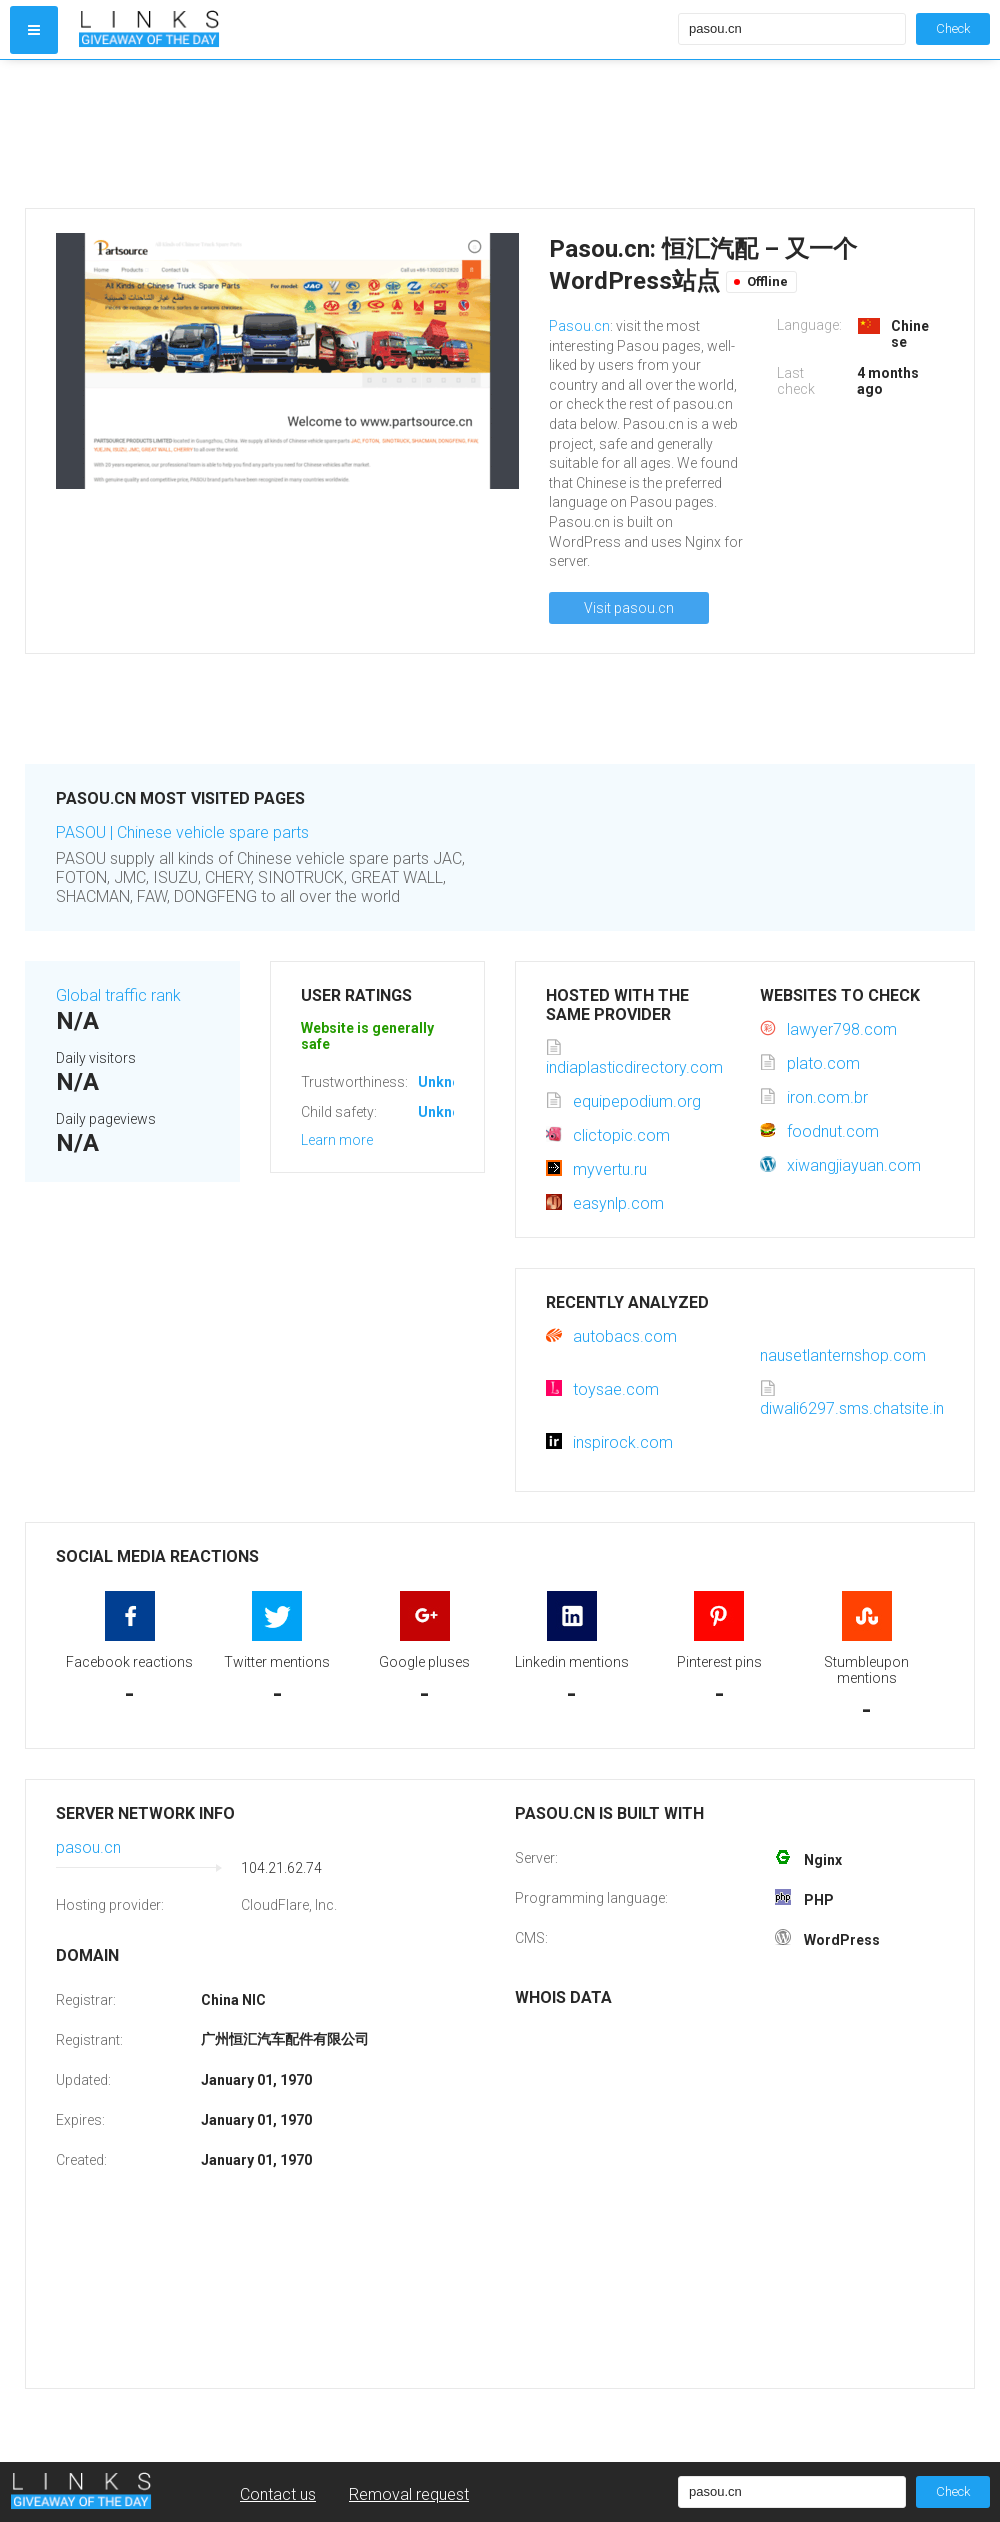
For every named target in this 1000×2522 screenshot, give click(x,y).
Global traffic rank (118, 995)
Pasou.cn (579, 326)
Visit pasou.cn (629, 608)
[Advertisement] (374, 134)
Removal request (409, 2494)
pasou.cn (88, 1847)
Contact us (278, 2494)
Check (953, 28)
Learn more (337, 1140)
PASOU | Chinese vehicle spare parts (182, 832)
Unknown (448, 1082)
